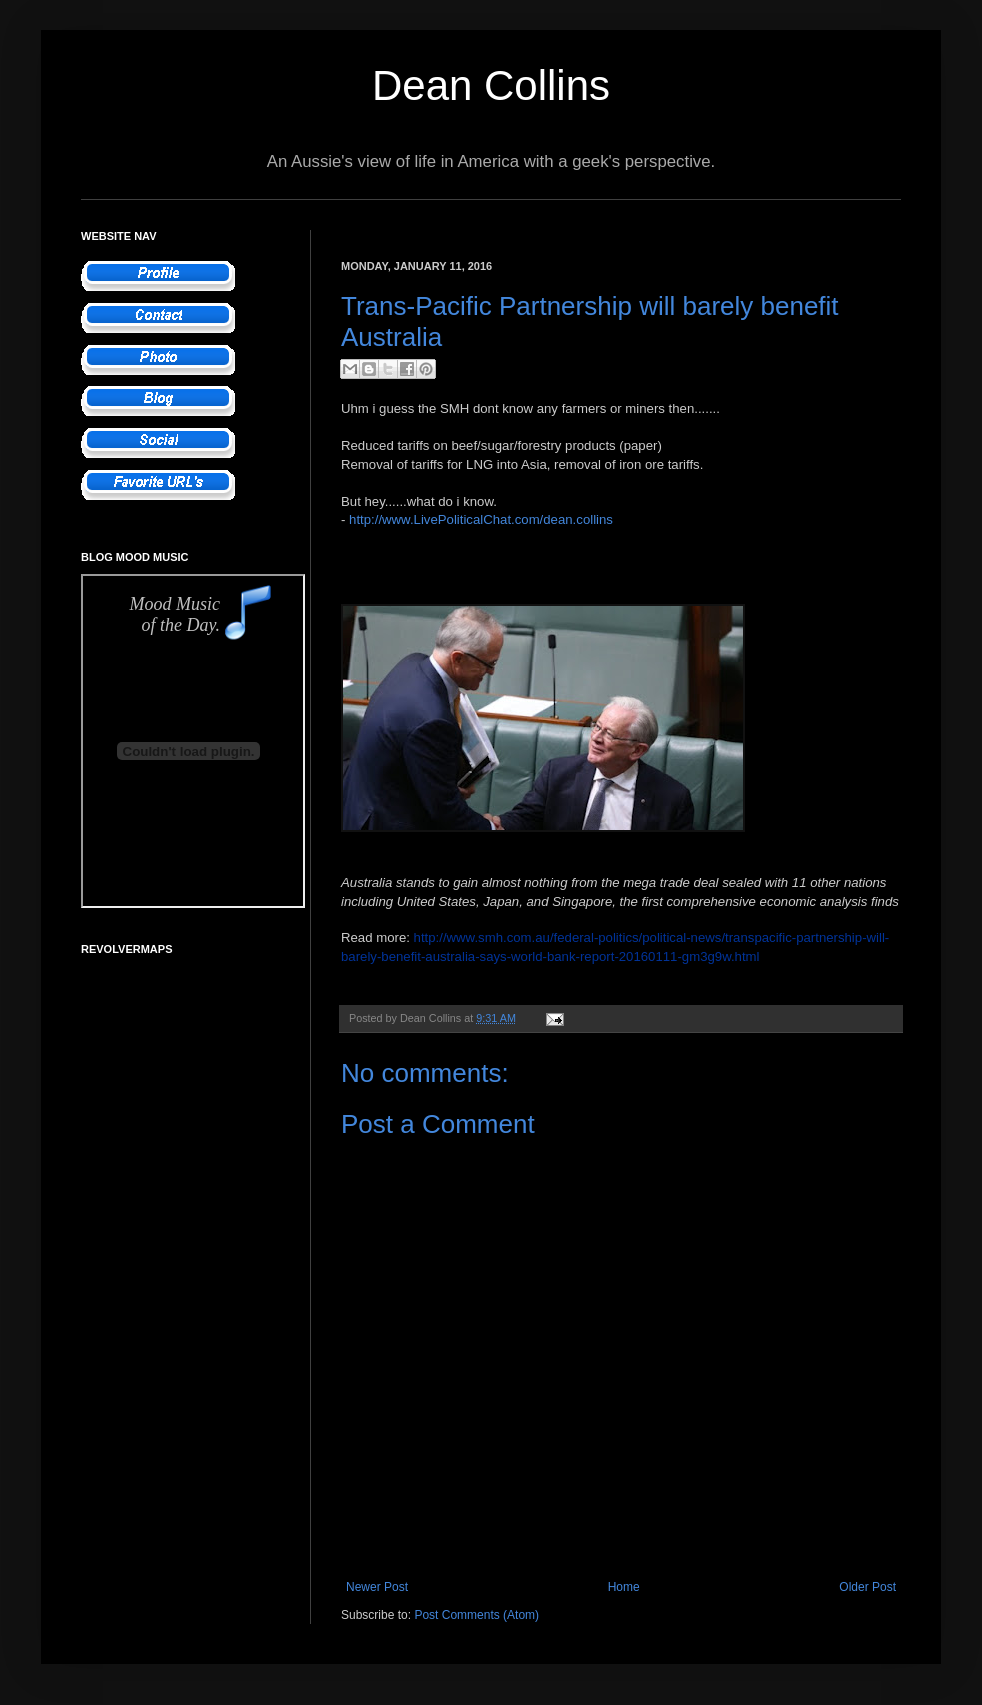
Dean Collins (491, 85)
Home (624, 1587)
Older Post (867, 1587)
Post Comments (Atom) (476, 1615)
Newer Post (377, 1587)
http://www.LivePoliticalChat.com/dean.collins (481, 519)
